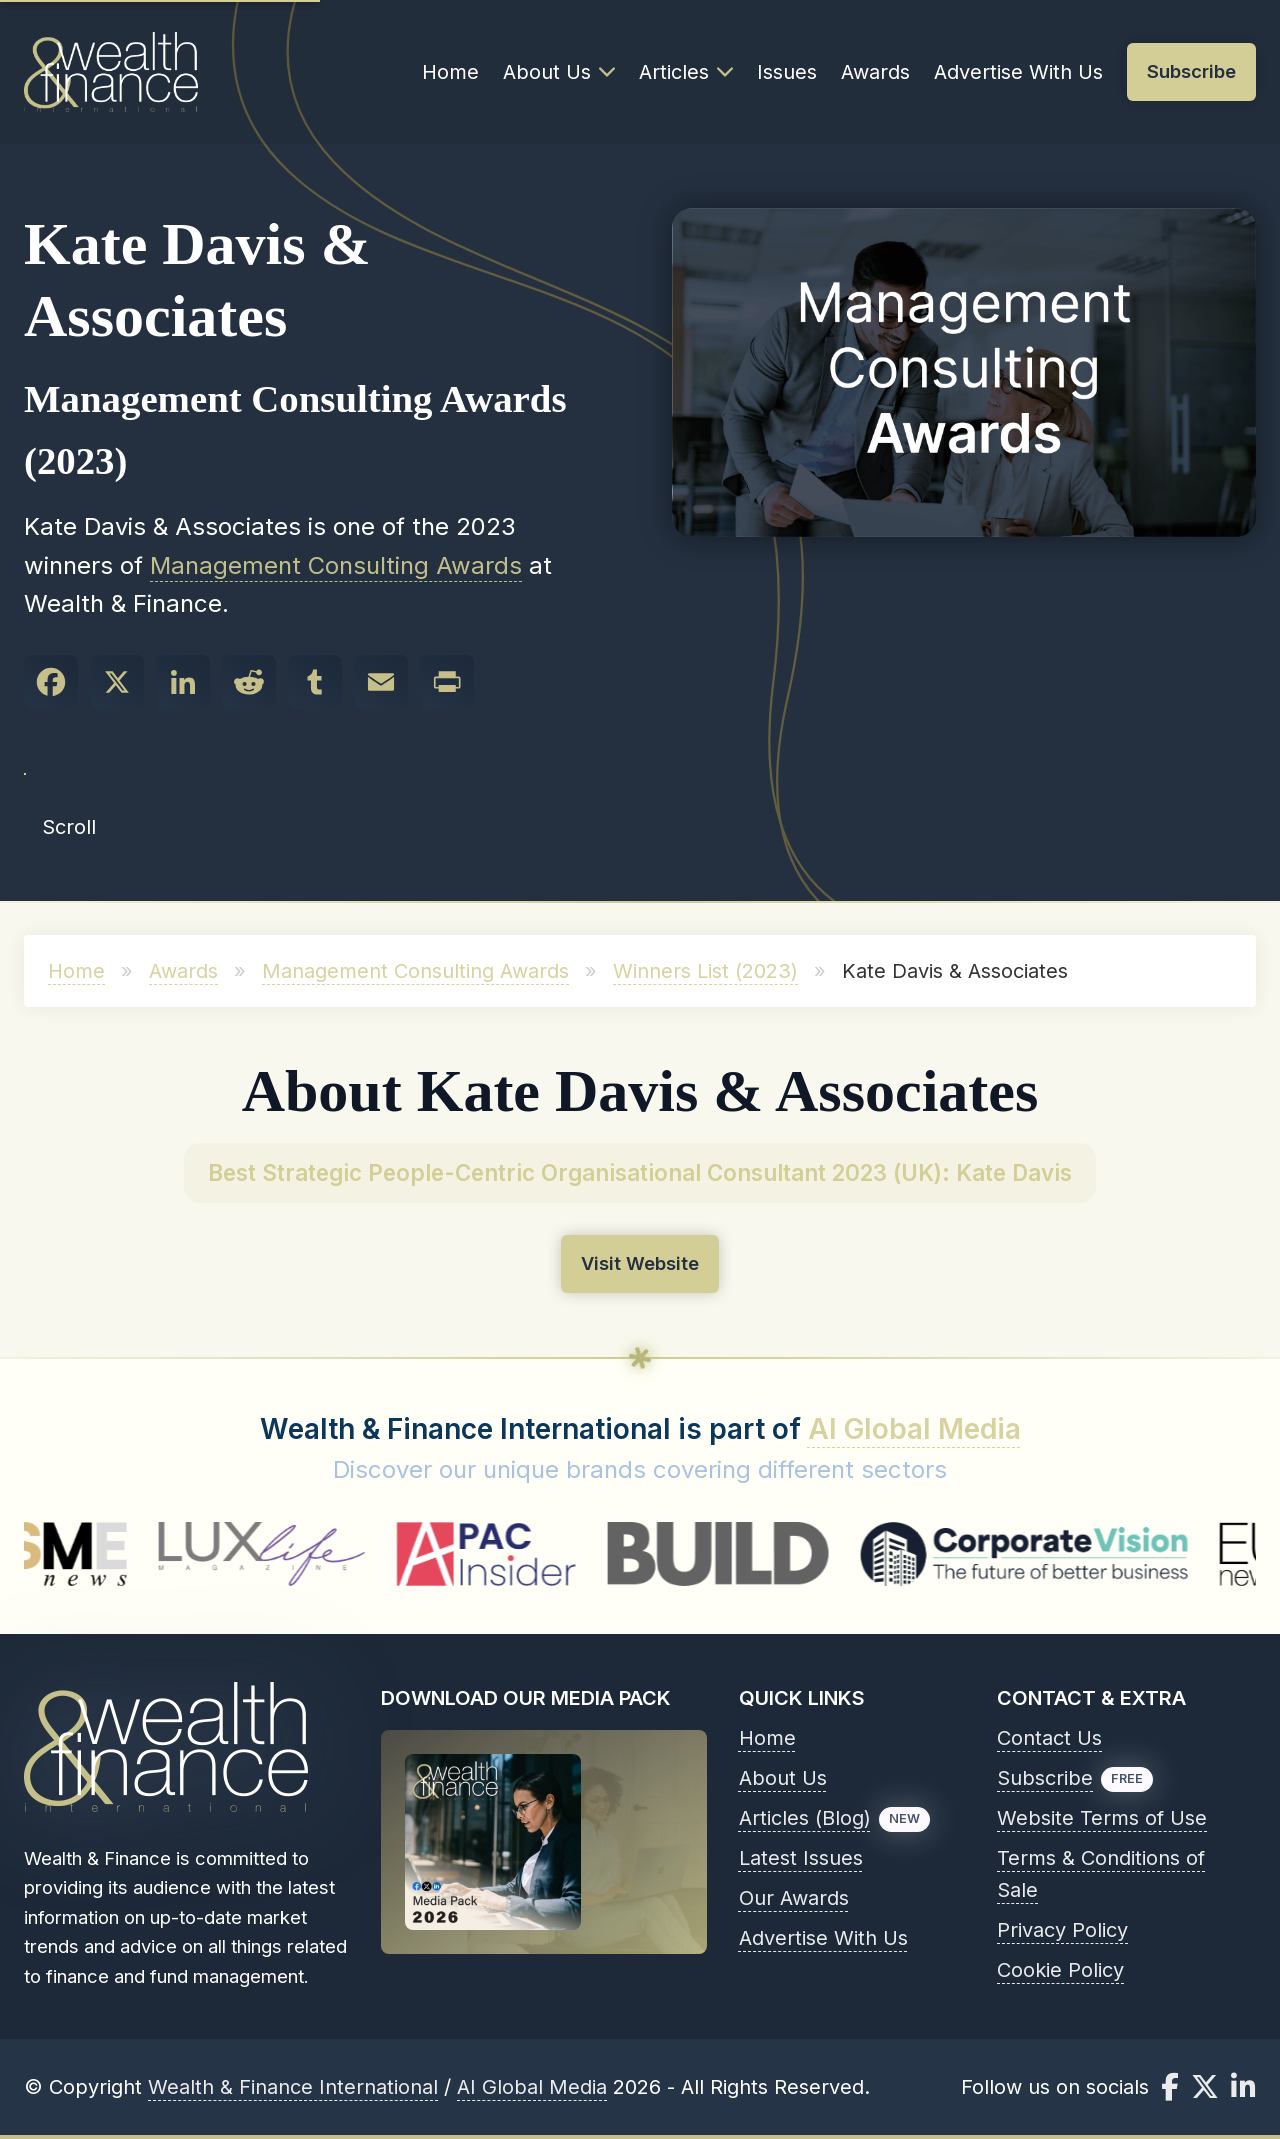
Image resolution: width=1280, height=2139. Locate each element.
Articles (686, 72)
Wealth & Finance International (293, 2087)
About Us (559, 72)
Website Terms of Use (1102, 1818)
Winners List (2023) (705, 971)
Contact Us (1049, 1738)
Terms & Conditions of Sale (1101, 1874)
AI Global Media (914, 1429)
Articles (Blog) (805, 1818)
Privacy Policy (1062, 1930)
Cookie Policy (1060, 1970)
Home (450, 72)
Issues (787, 72)
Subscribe (1045, 1778)
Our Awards (794, 1898)
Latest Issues (801, 1858)
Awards (875, 72)
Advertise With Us (1018, 72)
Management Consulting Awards (336, 565)
